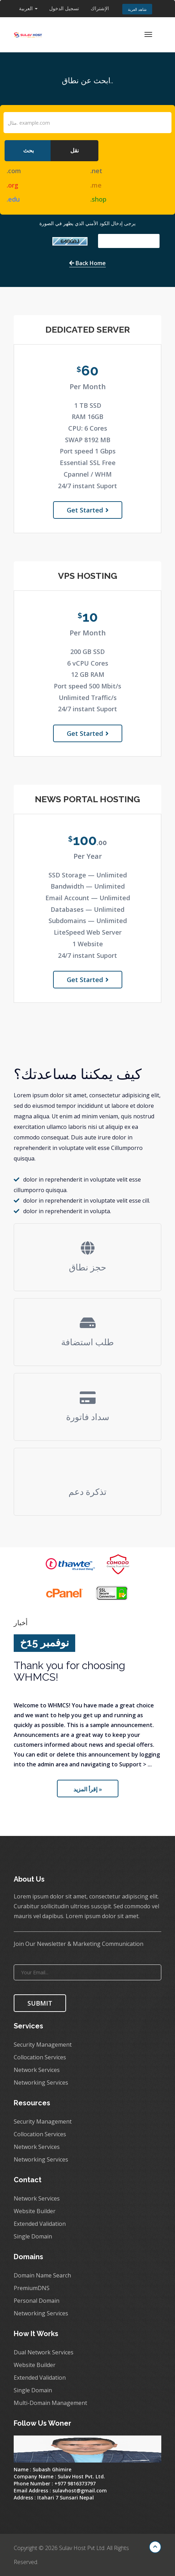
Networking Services (41, 2082)
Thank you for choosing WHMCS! (69, 1671)
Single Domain (33, 2236)
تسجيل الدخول (64, 8)
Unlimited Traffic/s (88, 697)
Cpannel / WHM (88, 474)
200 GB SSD (87, 651)
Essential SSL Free (88, 462)
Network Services (37, 2070)
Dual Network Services (43, 2352)
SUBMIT (39, 2003)
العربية (28, 8)
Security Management (43, 2044)
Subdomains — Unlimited (87, 920)
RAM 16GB (87, 416)
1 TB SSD (87, 405)
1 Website (87, 944)
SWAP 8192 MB (87, 440)
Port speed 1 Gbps (88, 451)
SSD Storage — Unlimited (87, 875)
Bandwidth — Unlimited (88, 886)
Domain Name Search (42, 2275)
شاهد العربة (137, 9)
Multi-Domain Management (50, 2403)
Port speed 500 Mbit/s (87, 686)
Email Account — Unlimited (87, 898)
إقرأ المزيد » (87, 1789)
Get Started (88, 510)
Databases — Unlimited (87, 909)
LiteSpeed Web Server (88, 932)
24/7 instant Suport (87, 486)
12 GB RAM (87, 674)
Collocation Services (40, 2057)
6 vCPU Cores (87, 663)
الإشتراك (100, 8)
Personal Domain (36, 2300)
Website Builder (35, 2211)
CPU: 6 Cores (87, 428)
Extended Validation (40, 2224)
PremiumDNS (32, 2288)
